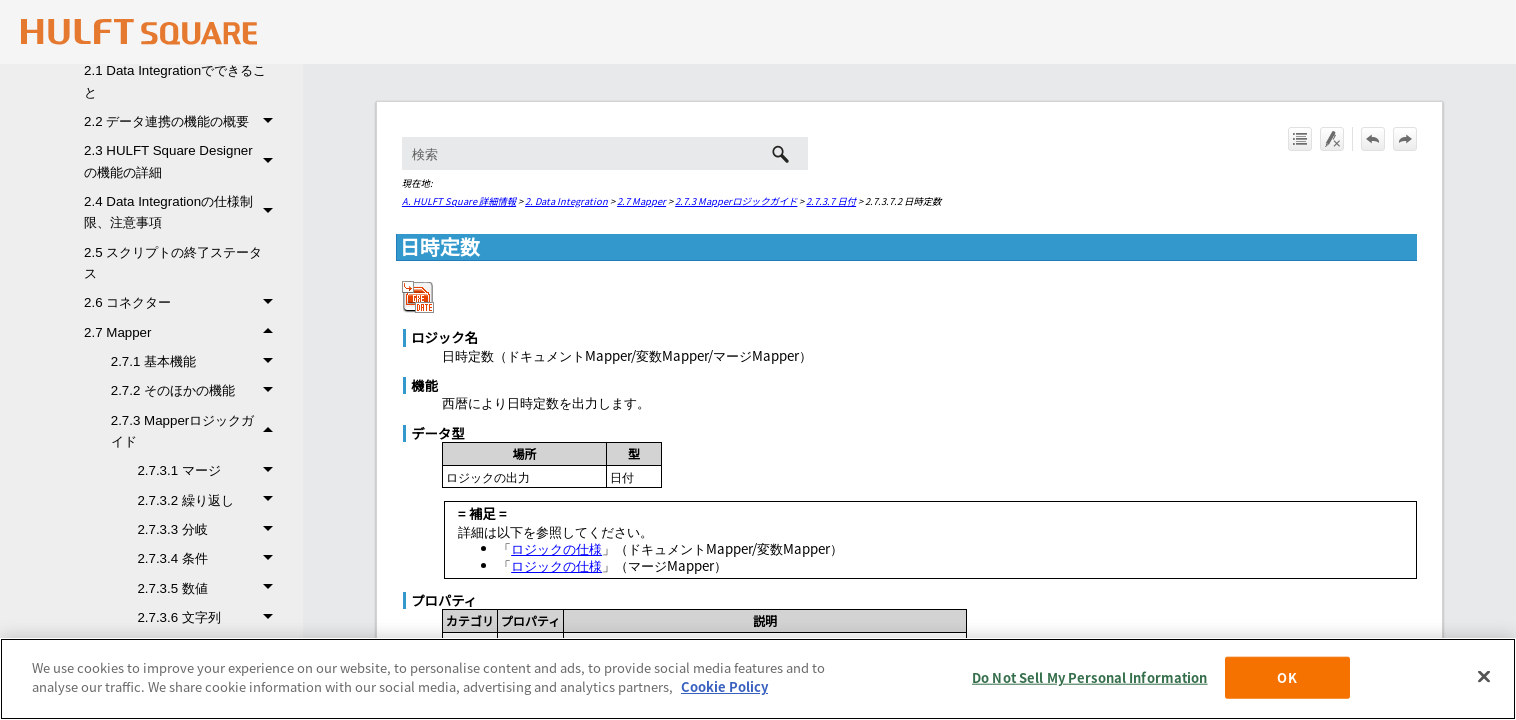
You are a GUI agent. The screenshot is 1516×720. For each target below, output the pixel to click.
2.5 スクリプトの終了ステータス (173, 263)
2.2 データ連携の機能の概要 (183, 121)
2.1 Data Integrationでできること (175, 81)
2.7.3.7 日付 (831, 201)
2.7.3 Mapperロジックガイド (197, 431)
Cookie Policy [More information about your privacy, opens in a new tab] (724, 686)
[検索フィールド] (605, 153)
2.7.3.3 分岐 (210, 529)
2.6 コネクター (183, 302)
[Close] (1484, 676)
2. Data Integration (566, 201)
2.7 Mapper (183, 332)
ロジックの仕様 (556, 548)
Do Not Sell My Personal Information (1090, 677)
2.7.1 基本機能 (197, 361)
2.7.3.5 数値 (210, 588)
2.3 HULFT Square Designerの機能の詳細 (183, 161)
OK (1286, 677)
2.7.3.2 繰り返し (210, 500)
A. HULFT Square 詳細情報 (459, 201)
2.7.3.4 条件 (210, 558)
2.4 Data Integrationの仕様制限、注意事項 (183, 212)
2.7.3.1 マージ (210, 470)
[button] (271, 121)
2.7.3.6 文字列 (210, 617)
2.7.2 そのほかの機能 (197, 390)
